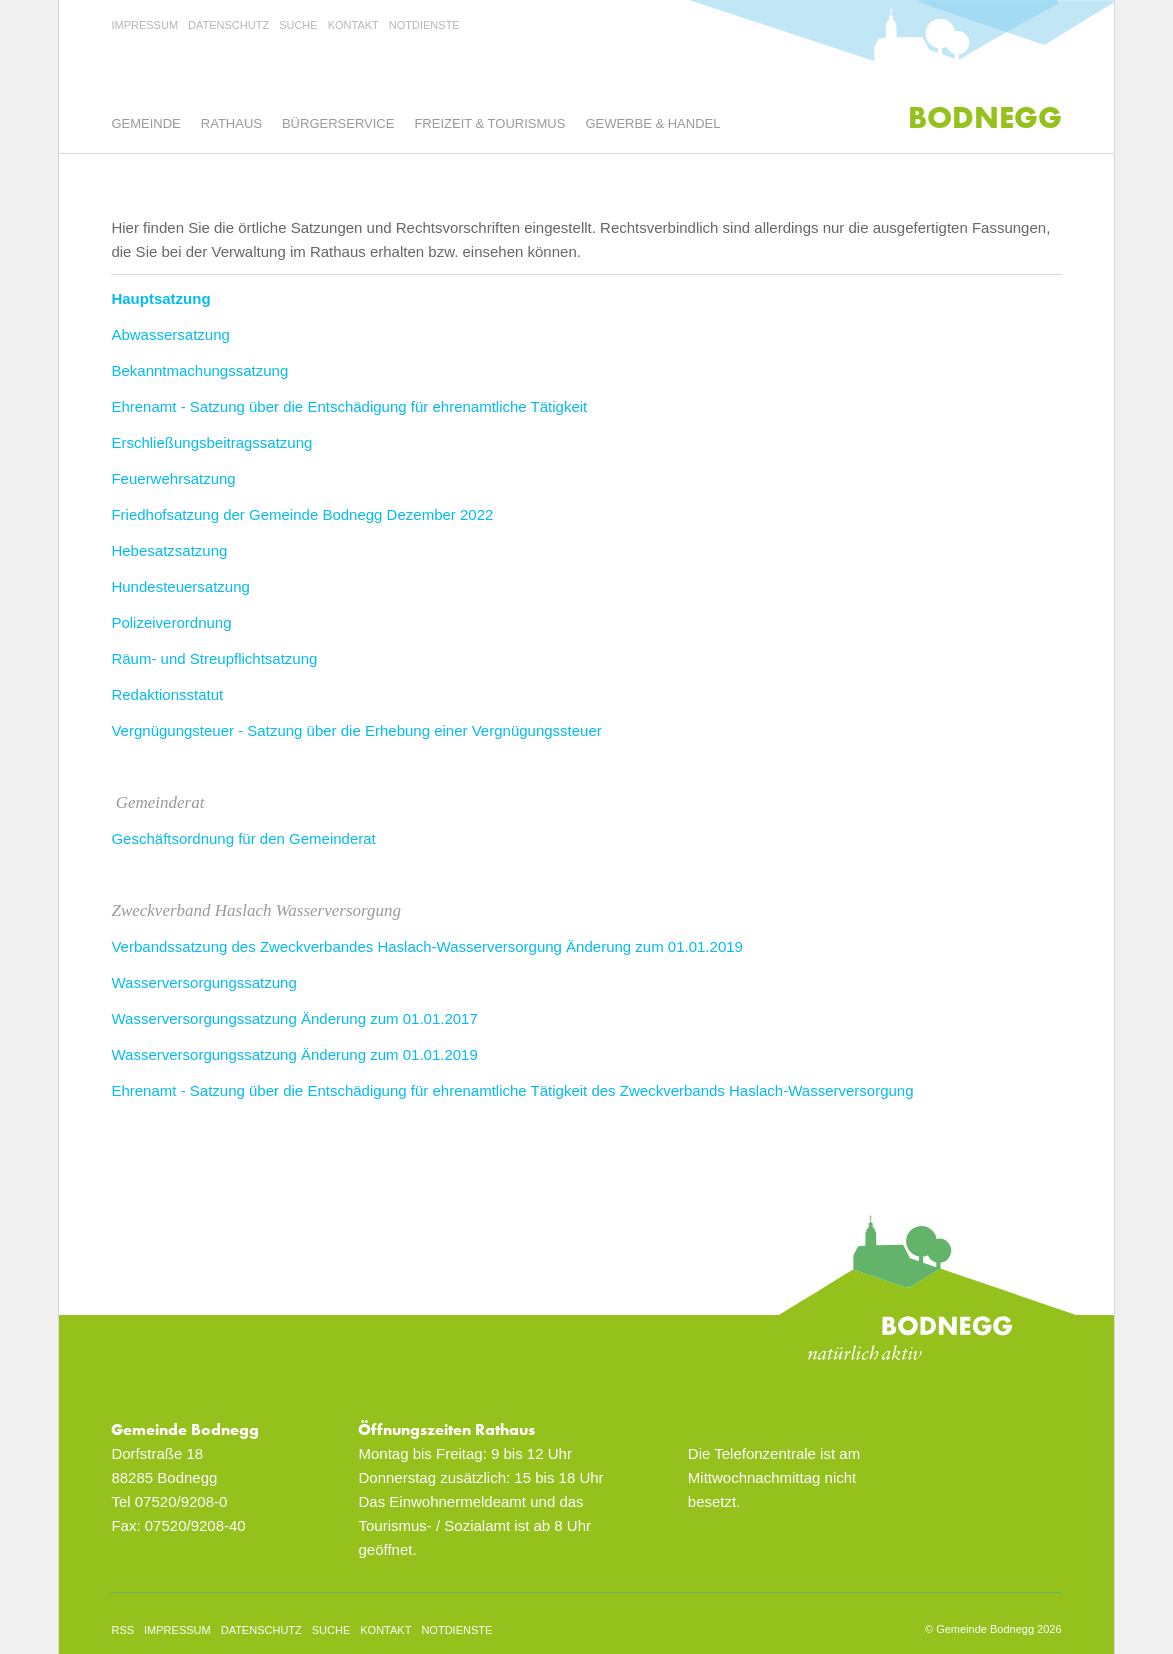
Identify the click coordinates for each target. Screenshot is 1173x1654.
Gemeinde (145, 123)
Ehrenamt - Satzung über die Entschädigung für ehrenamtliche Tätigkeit (349, 406)
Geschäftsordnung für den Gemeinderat (243, 838)
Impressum (144, 25)
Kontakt (353, 25)
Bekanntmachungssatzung (199, 370)
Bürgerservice (338, 123)
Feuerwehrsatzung (173, 478)
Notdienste (424, 25)
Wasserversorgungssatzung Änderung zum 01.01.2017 (294, 1018)
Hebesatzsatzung (169, 550)
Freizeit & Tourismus (489, 123)
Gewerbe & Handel (652, 123)
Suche (298, 25)
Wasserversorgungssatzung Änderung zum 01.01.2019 (294, 1054)
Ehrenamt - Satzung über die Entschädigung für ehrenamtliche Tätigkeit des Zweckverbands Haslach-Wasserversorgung (512, 1090)
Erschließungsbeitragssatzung (211, 442)
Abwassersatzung (170, 334)
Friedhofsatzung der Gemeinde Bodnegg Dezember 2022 (302, 514)
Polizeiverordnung (171, 622)
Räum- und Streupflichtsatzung (214, 658)
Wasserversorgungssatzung (203, 982)
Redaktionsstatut (167, 694)
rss (122, 1630)
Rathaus (231, 123)
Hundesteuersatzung (180, 586)
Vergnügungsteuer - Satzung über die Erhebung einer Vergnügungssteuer (356, 730)
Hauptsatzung (160, 298)
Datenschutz (228, 25)
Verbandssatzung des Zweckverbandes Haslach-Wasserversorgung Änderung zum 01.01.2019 (426, 946)
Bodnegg (985, 117)
